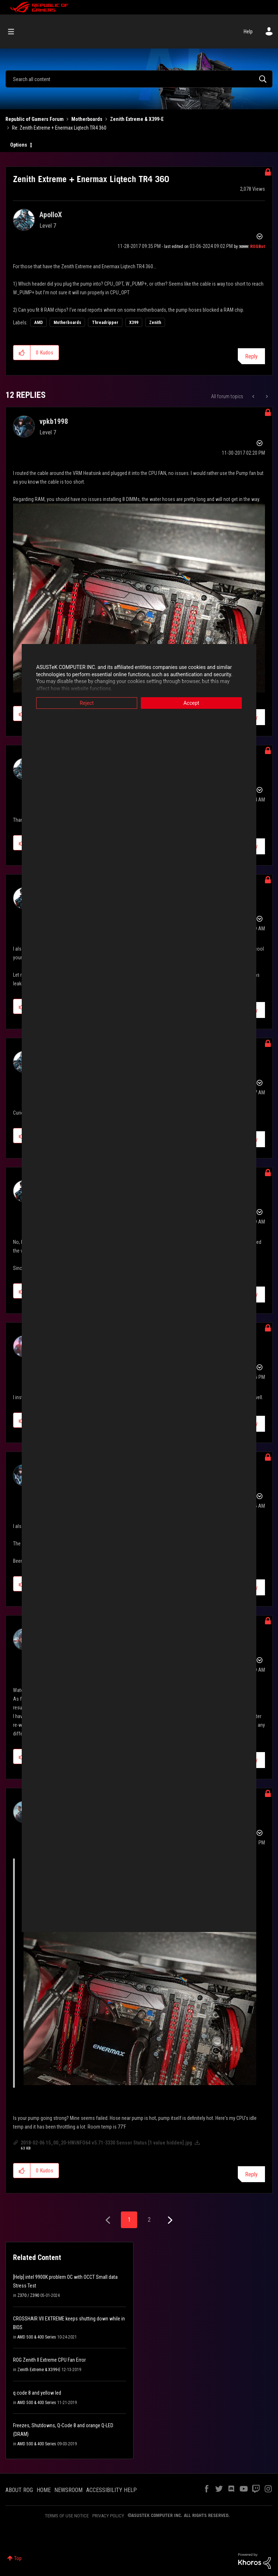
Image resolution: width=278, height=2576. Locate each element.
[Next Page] (169, 2220)
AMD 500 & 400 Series (36, 2337)
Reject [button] (87, 703)
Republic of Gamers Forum (34, 119)
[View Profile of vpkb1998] (53, 421)
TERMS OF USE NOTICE (67, 2515)
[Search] (139, 79)
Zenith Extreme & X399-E (137, 119)
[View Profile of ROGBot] (257, 246)
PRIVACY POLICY (108, 2515)
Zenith (155, 322)
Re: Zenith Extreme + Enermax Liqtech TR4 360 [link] (59, 128)
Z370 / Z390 (28, 2295)
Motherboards (86, 119)
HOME (44, 2490)
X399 (133, 322)
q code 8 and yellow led (37, 2393)
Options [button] (18, 145)
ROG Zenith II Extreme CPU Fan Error (49, 2360)
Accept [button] (191, 703)
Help (248, 31)
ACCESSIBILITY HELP (111, 2490)
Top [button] (18, 2558)
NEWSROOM (68, 2490)
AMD (38, 322)
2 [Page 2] (149, 2219)
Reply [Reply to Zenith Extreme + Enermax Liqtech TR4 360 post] (251, 356)
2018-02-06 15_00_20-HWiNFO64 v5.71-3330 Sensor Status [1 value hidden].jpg (106, 2143)
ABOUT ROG (19, 2490)
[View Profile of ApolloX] (50, 214)
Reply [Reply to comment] (251, 2174)
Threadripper (105, 322)
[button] (21, 352)
